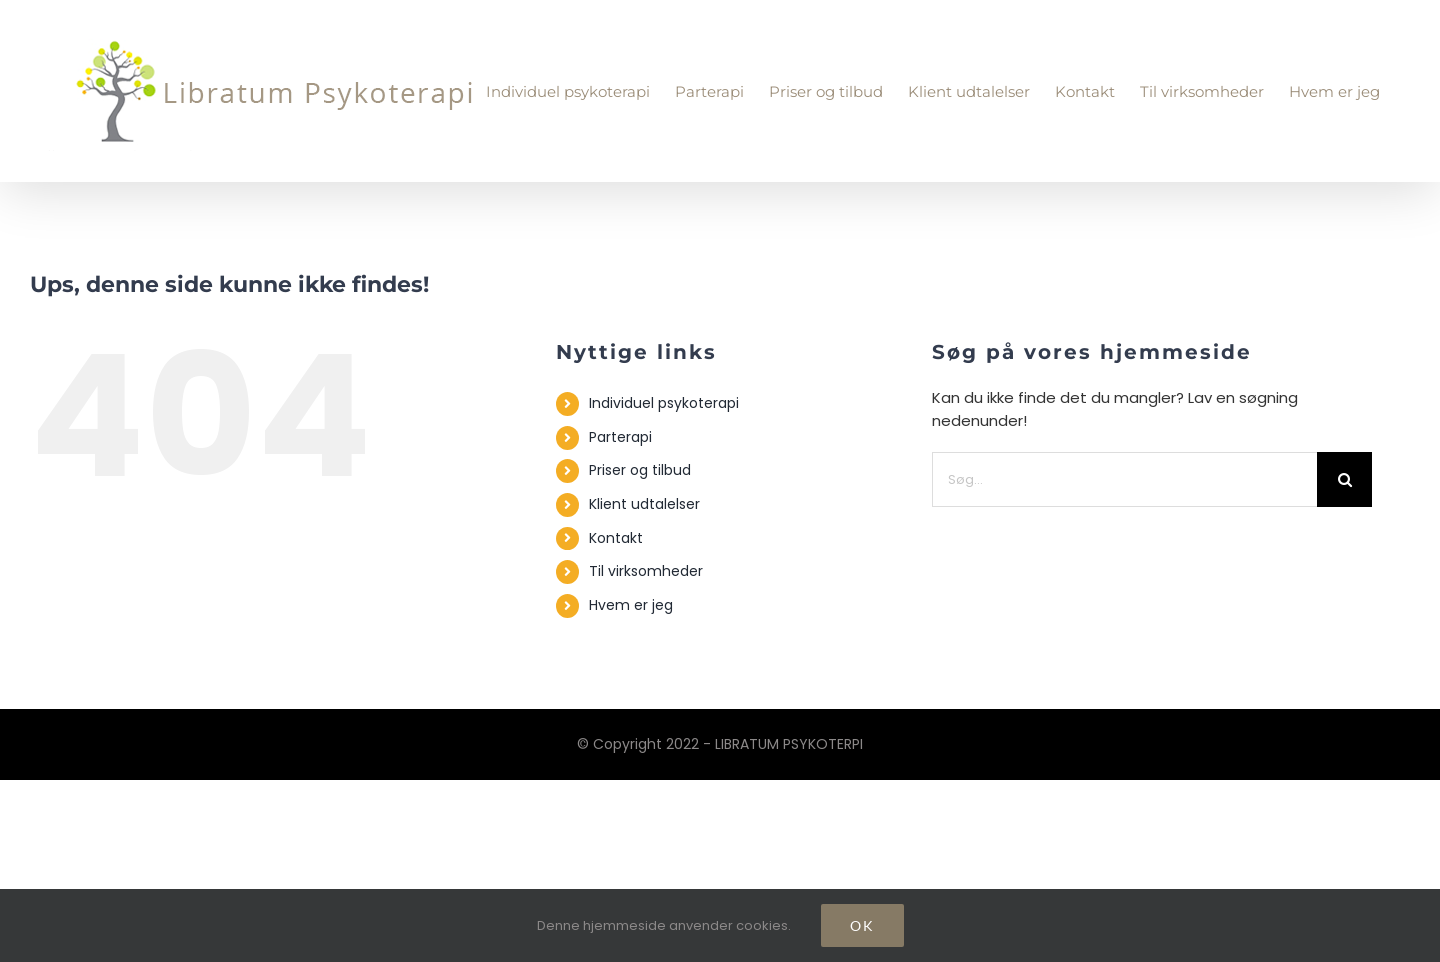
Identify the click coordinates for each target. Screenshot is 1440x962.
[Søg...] (1124, 479)
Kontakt (616, 538)
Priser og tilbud (640, 470)
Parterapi (620, 437)
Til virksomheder (646, 571)
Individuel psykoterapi (664, 403)
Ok (862, 925)
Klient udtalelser (644, 504)
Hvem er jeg (631, 605)
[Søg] (1344, 479)
